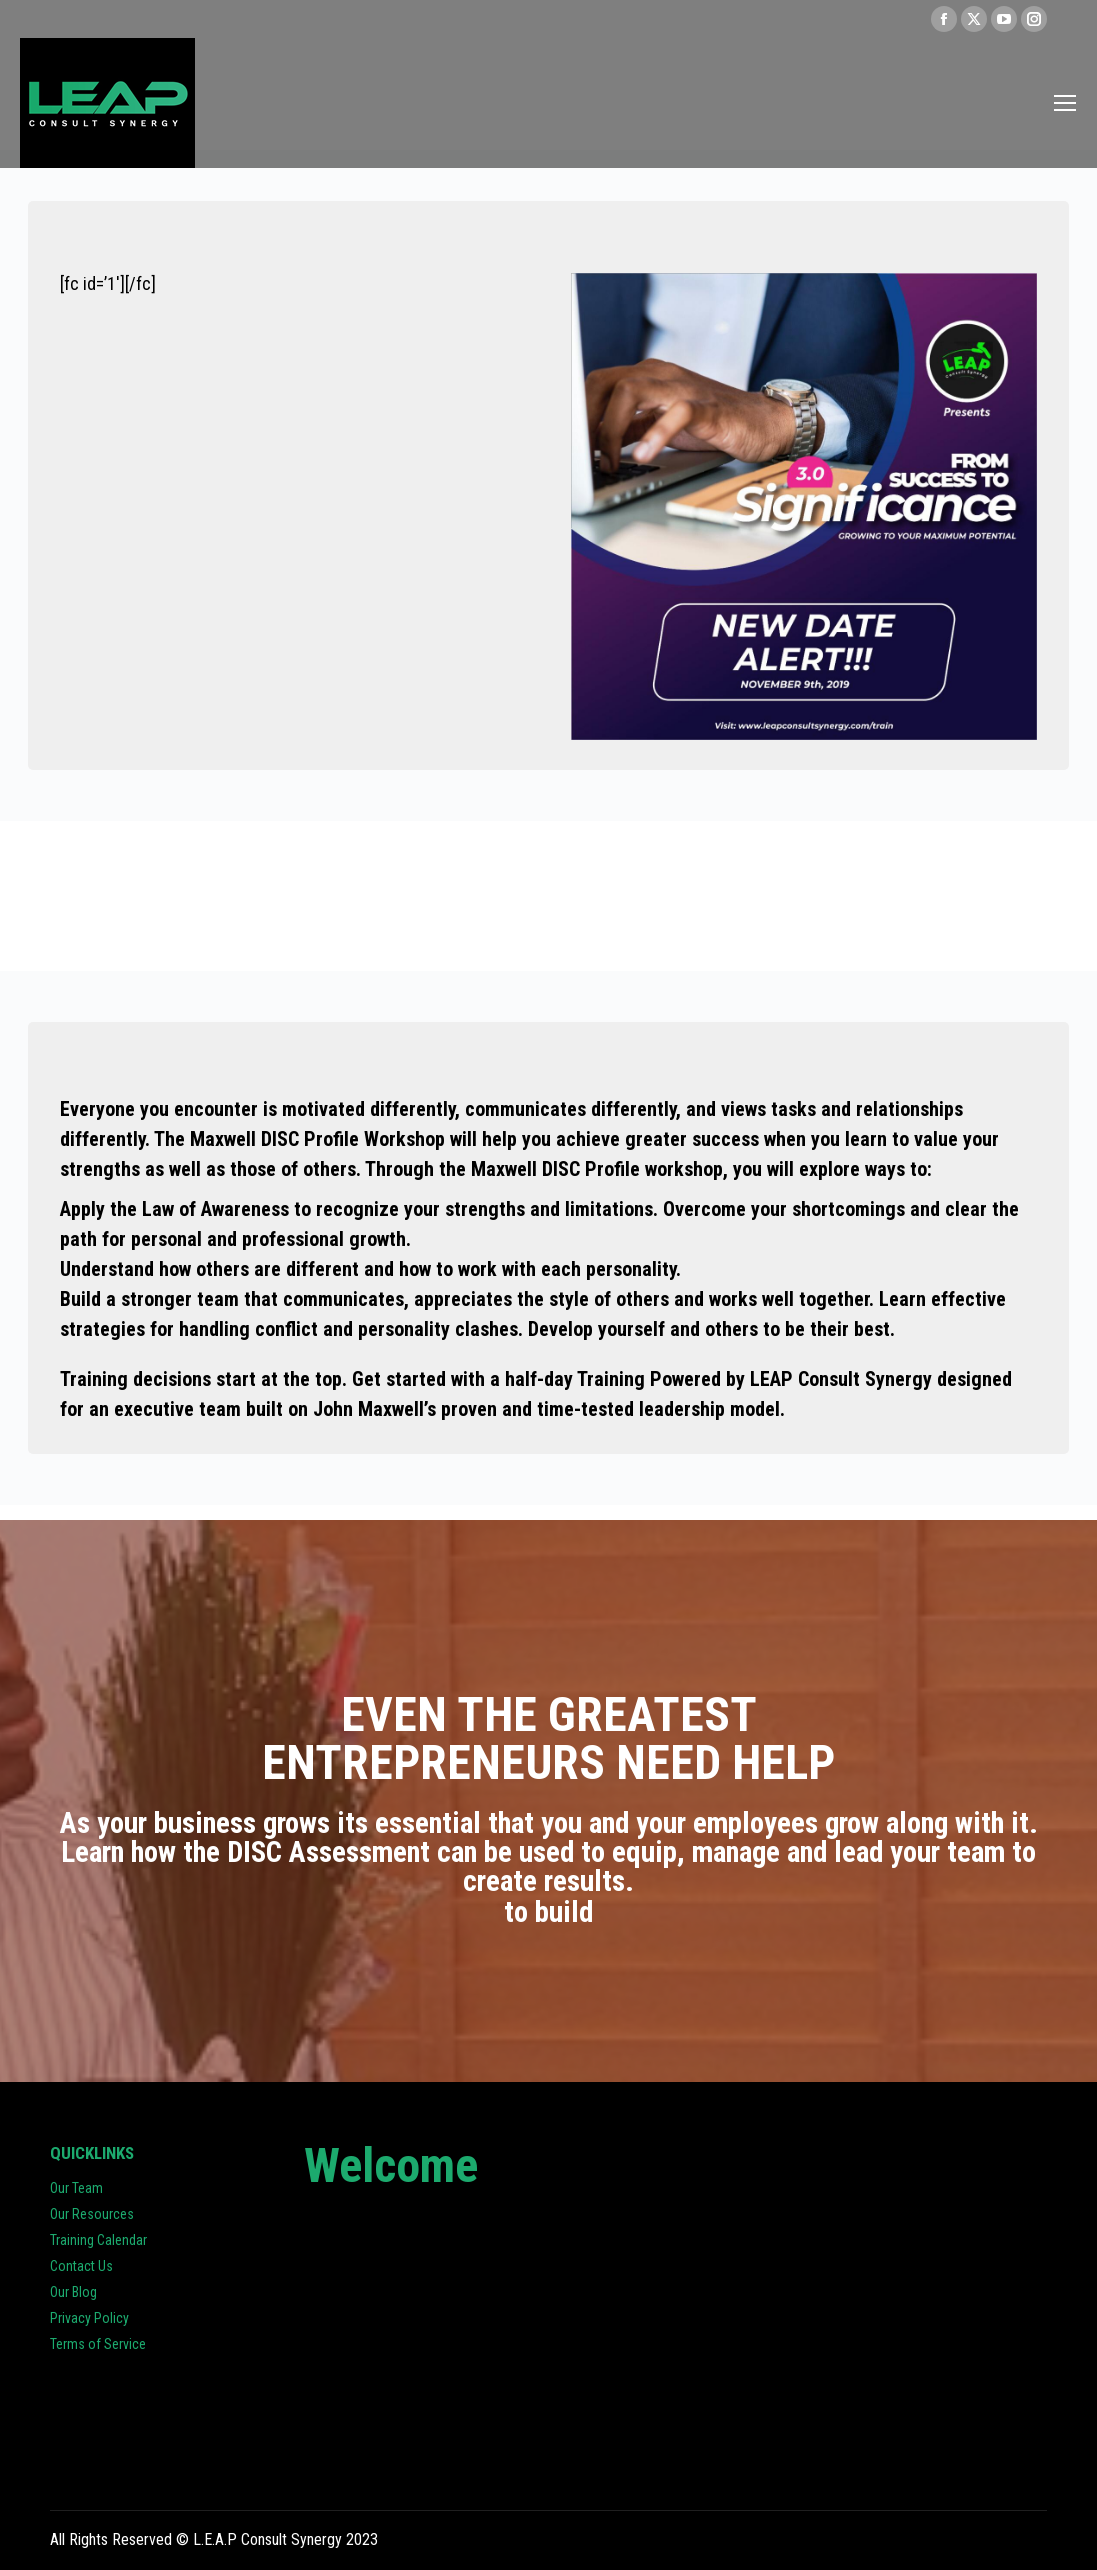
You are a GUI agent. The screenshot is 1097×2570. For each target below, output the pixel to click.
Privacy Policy (89, 2318)
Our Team (76, 2188)
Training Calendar (98, 2240)
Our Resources (92, 2214)
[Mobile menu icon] (1065, 103)
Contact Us (81, 2266)
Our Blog (73, 2292)
